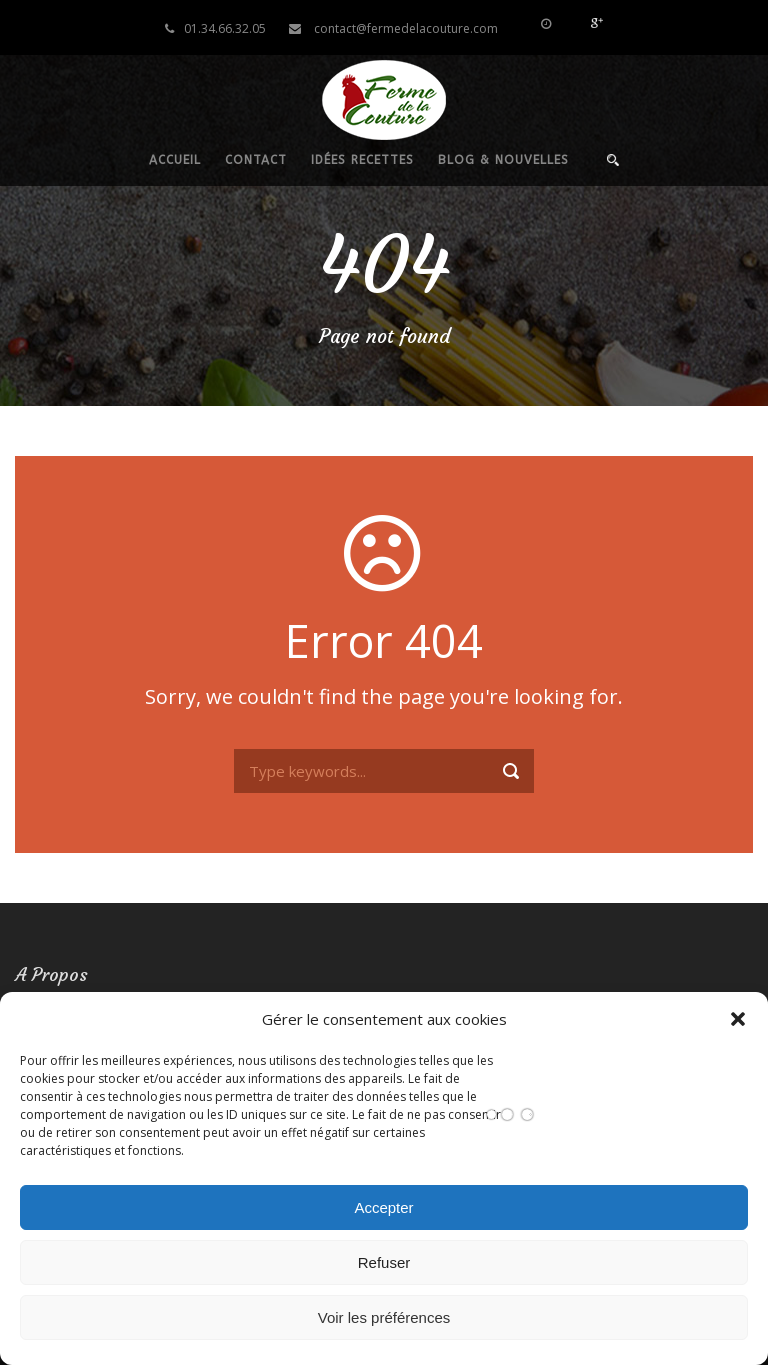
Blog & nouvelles (503, 160)
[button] (738, 1019)
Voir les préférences (384, 1317)
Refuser (384, 1262)
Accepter (383, 1207)
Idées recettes (362, 160)
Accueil (175, 160)
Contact (256, 160)
